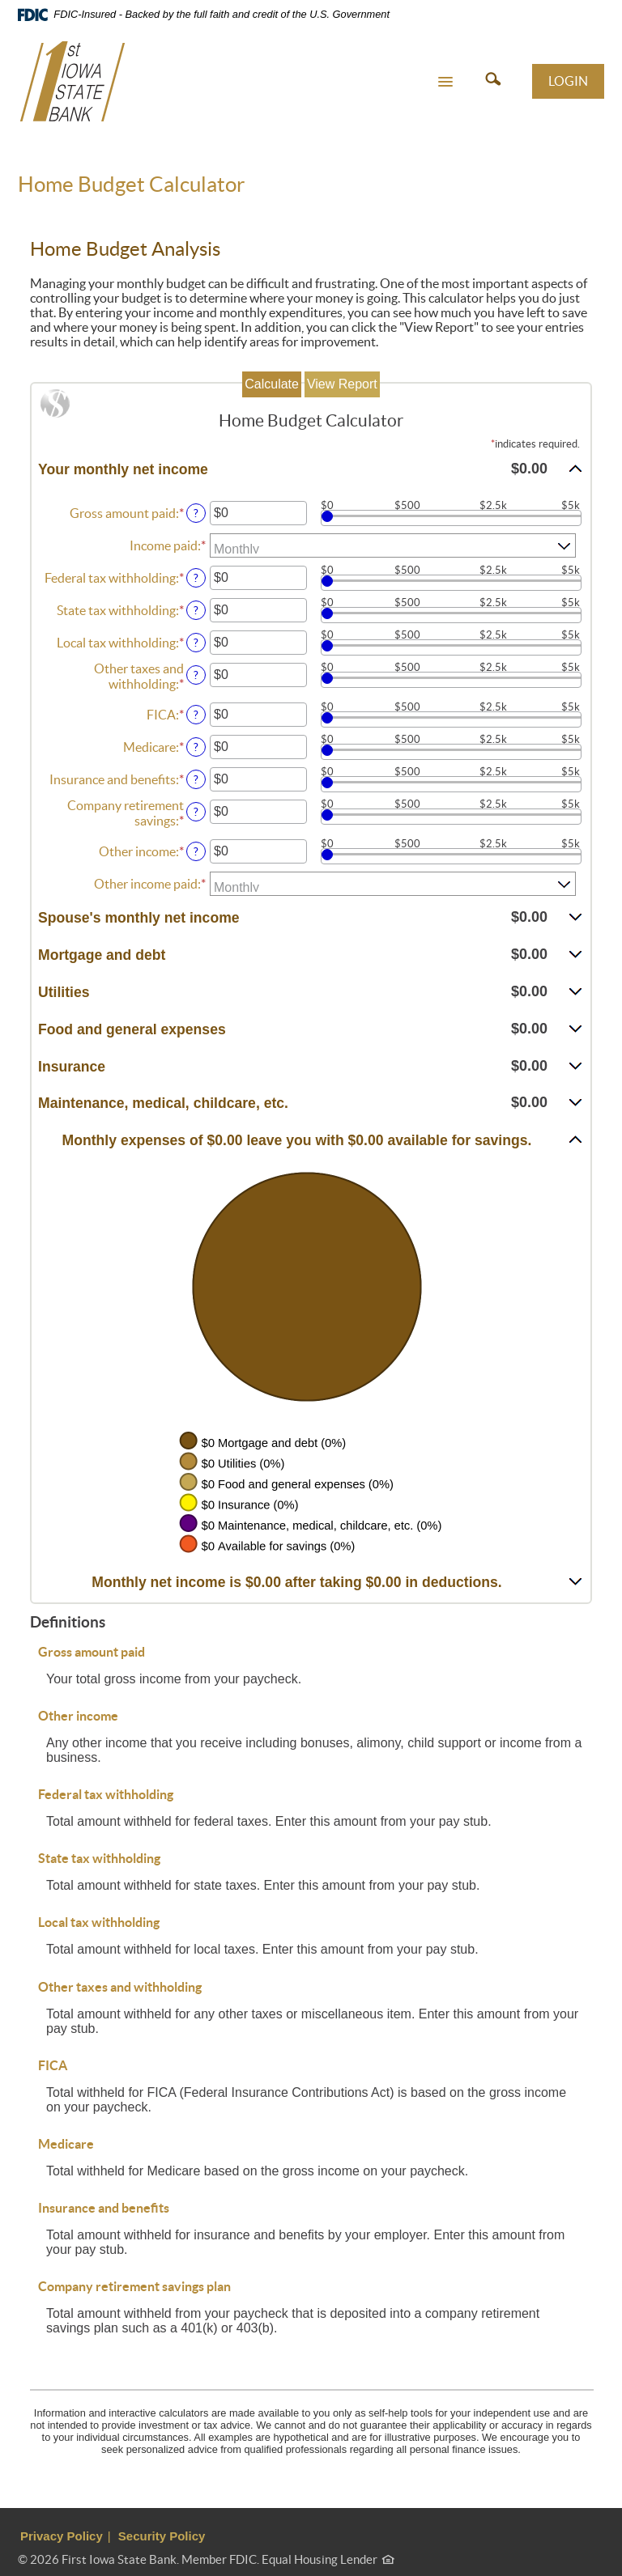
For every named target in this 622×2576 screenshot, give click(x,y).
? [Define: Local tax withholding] (196, 642)
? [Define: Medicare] (196, 747)
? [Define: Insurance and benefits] (196, 779)
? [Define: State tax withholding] (196, 610)
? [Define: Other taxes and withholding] (196, 674)
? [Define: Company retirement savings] (196, 811)
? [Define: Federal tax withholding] (196, 577)
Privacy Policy (61, 2536)
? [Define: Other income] (196, 851)
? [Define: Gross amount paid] (196, 513)
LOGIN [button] (568, 81)
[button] (445, 81)
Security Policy (162, 2536)
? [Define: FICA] (196, 714)
